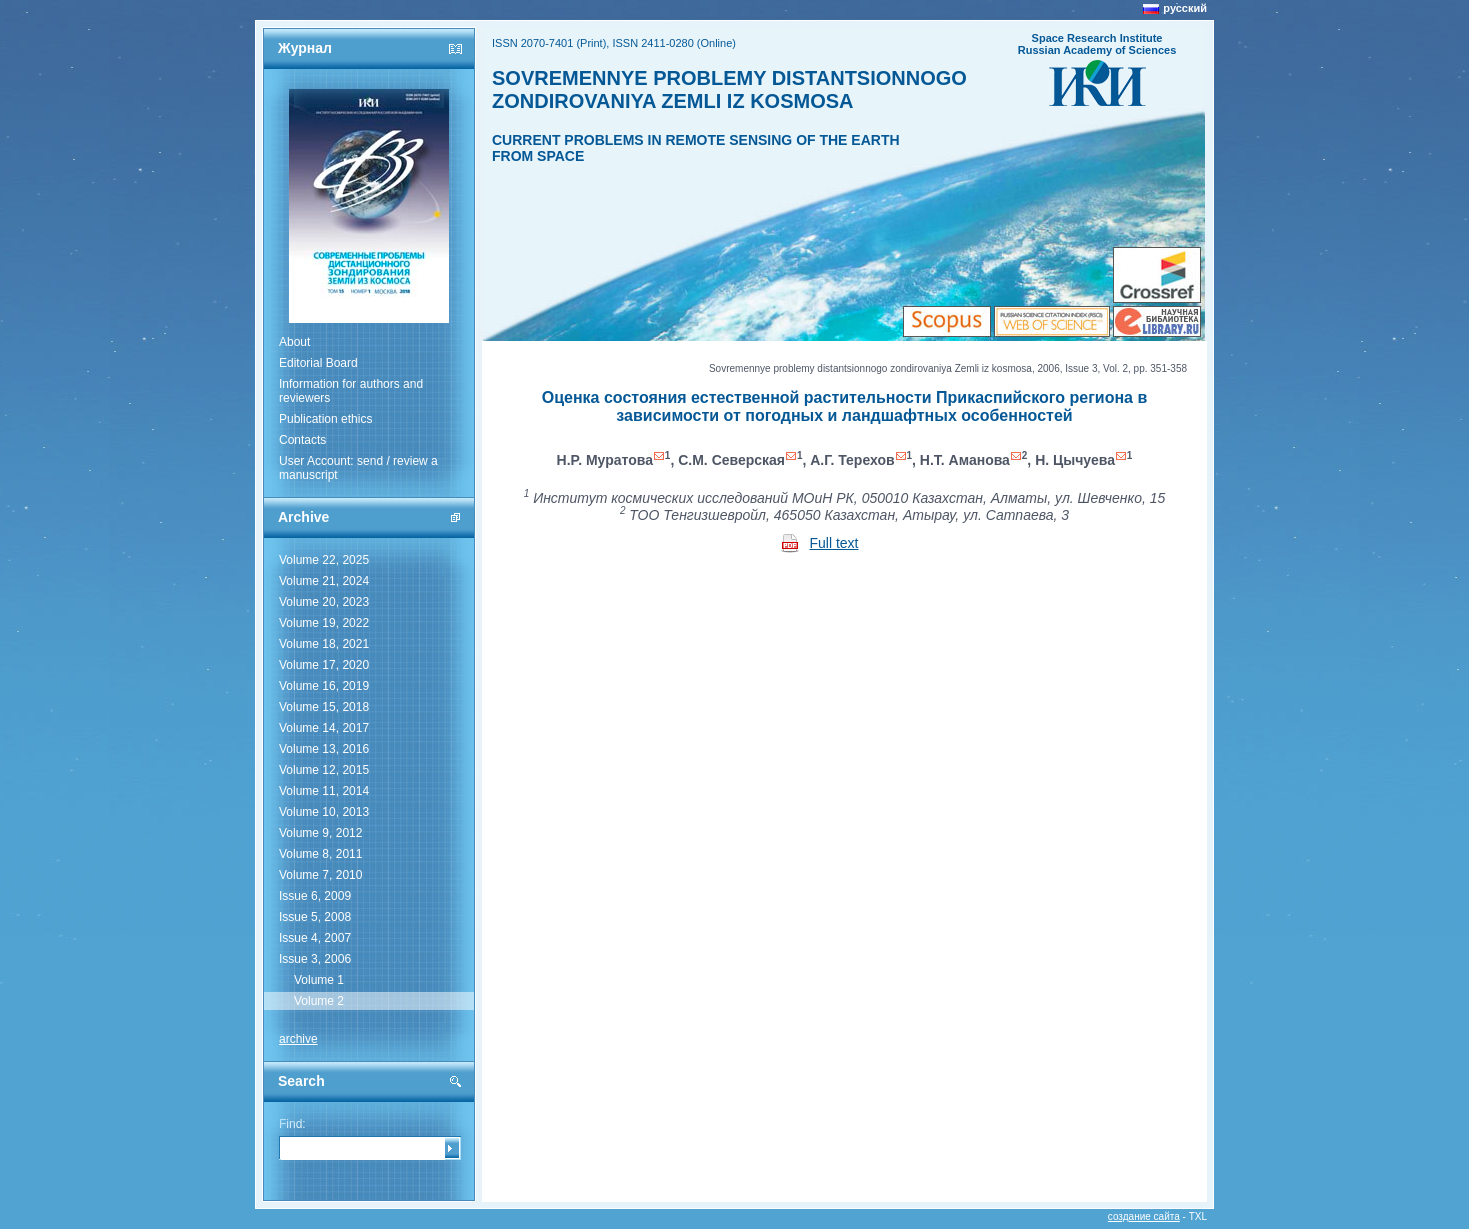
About (294, 342)
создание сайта (1144, 1216)
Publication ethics (325, 419)
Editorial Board (318, 363)
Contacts (302, 440)
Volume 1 (319, 980)
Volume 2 (319, 1001)
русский (1185, 8)
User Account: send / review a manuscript (358, 468)
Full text (834, 543)
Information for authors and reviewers (351, 391)
